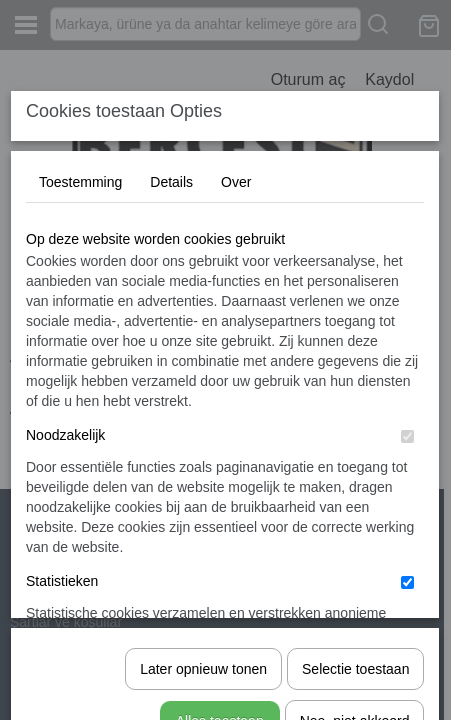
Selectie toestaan (355, 596)
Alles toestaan (220, 648)
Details (171, 331)
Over (236, 331)
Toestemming (80, 331)
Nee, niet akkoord (355, 648)
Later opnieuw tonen (203, 596)
